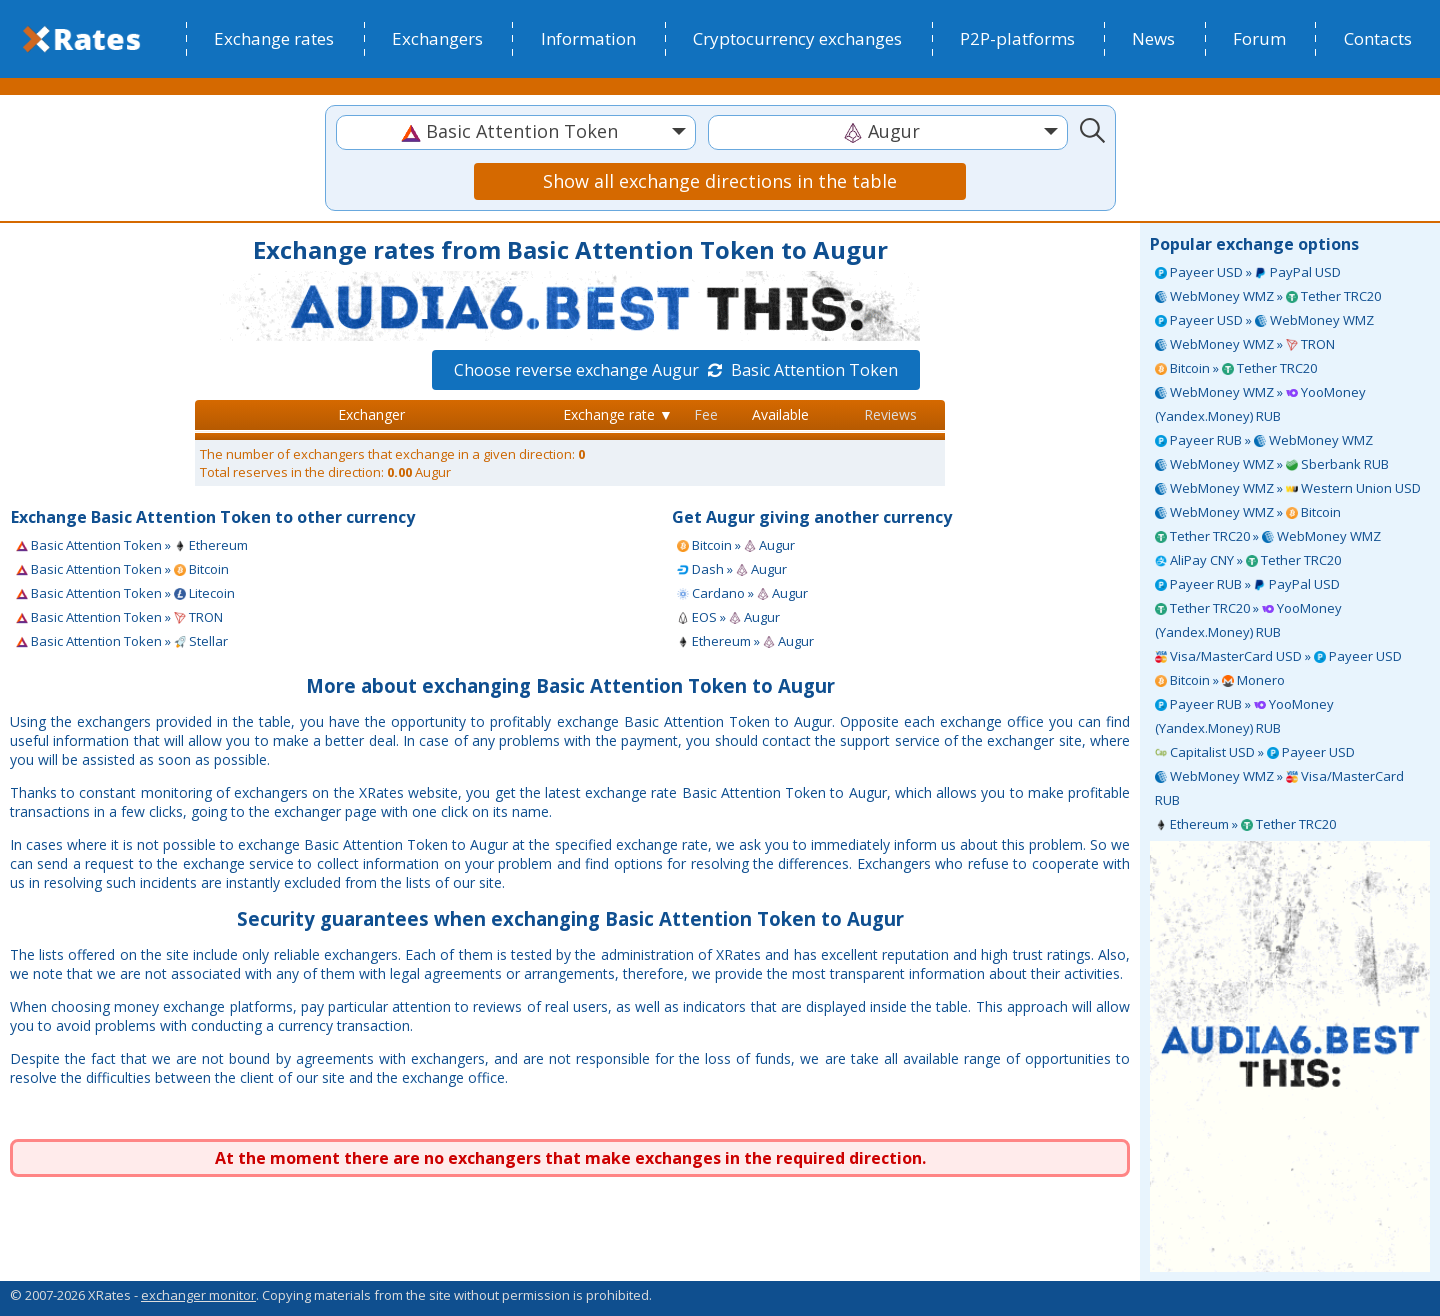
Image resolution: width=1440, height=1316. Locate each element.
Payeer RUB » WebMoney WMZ (1264, 440)
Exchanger (371, 414)
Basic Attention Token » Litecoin (125, 593)
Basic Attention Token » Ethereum (132, 545)
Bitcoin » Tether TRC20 (1236, 368)
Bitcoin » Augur (736, 545)
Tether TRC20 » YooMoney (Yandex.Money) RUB (1248, 620)
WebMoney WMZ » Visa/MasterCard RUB (1279, 788)
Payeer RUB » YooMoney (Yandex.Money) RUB (1244, 716)
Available (780, 414)
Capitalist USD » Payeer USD (1255, 752)
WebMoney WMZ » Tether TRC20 (1268, 296)
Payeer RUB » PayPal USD (1247, 584)
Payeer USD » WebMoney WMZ (1264, 320)
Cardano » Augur (742, 593)
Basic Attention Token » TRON (119, 617)
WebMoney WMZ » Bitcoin (1248, 512)
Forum (1259, 38)
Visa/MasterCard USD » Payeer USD (1278, 656)
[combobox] (516, 132)
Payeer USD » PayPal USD (1248, 272)
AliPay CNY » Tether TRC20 (1248, 560)
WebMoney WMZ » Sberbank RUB (1272, 464)
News (1153, 38)
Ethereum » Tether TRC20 (1245, 824)
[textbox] (516, 131)
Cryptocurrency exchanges (797, 38)
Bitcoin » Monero (1220, 680)
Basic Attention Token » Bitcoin (122, 569)
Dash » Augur (732, 569)
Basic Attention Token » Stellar (122, 641)
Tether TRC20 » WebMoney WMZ (1268, 536)
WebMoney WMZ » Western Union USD (1288, 488)
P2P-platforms (1017, 38)
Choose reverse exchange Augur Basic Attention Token (676, 370)
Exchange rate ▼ (618, 414)
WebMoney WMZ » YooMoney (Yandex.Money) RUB (1260, 404)
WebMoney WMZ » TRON (1245, 344)
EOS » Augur (728, 617)
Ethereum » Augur (745, 641)
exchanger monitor (198, 1295)
